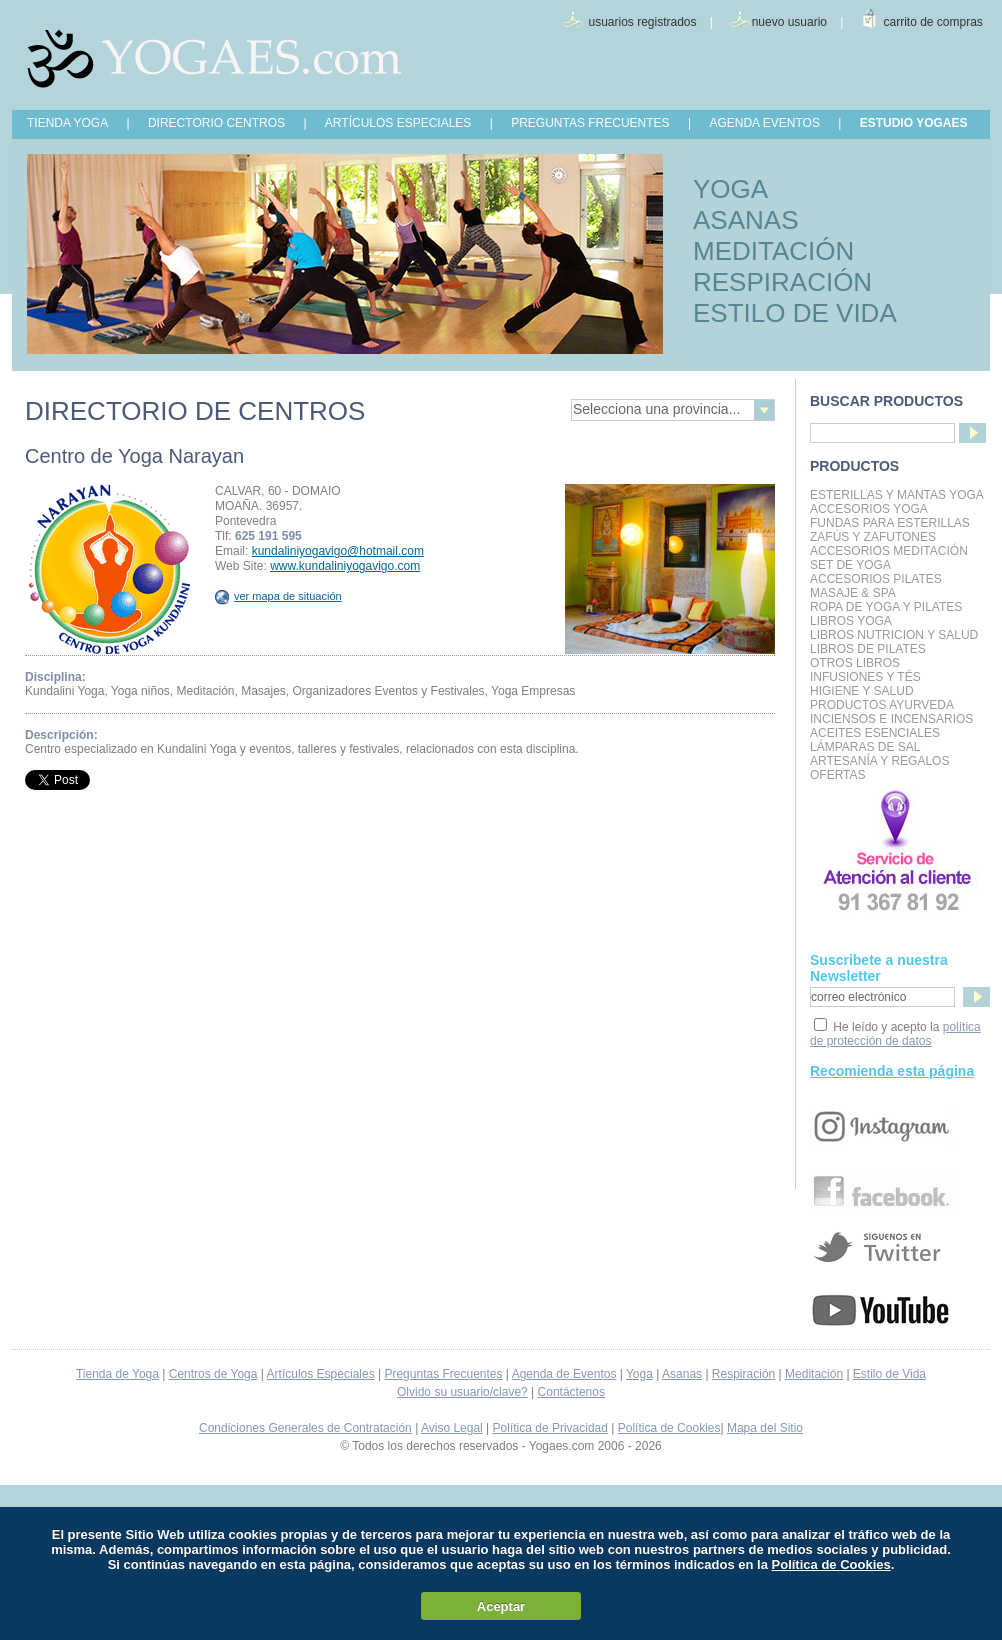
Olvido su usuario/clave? (462, 1392)
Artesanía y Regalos (879, 761)
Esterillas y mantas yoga (897, 495)
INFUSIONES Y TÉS (865, 677)
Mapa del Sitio (765, 1428)
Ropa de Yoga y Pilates (886, 607)
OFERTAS (838, 775)
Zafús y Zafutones (873, 537)
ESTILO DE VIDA (795, 313)
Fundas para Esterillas (890, 523)
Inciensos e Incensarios (891, 719)
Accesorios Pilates (876, 579)
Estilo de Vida (889, 1374)
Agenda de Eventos (564, 1374)
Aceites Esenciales (875, 733)
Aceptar (501, 1606)
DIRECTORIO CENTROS (216, 123)
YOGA (730, 189)
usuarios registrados (642, 22)
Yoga (639, 1374)
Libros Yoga (851, 621)
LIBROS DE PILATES (868, 649)
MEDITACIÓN (773, 251)
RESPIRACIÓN (782, 282)
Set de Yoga (850, 565)
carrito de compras (933, 22)
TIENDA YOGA (67, 123)
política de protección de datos (895, 1034)
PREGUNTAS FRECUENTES (590, 123)
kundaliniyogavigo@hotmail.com (338, 551)
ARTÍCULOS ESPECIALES (398, 123)
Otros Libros (855, 663)
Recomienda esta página (892, 1071)
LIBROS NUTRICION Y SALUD (894, 635)
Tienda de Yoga (117, 1374)
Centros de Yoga (213, 1374)
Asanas (682, 1374)
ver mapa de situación (278, 596)
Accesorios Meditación (889, 551)
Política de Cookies (669, 1428)
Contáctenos (571, 1392)
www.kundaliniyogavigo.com (345, 566)
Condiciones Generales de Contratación (305, 1428)
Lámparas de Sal (865, 747)
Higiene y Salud (862, 691)
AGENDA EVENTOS (764, 123)
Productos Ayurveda (882, 705)
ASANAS (746, 220)
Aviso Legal (452, 1428)
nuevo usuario (789, 22)
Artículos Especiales (321, 1374)
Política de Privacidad (550, 1428)
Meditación (814, 1374)
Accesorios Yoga (869, 509)
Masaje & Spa (853, 593)
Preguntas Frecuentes (443, 1374)
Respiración (743, 1374)
